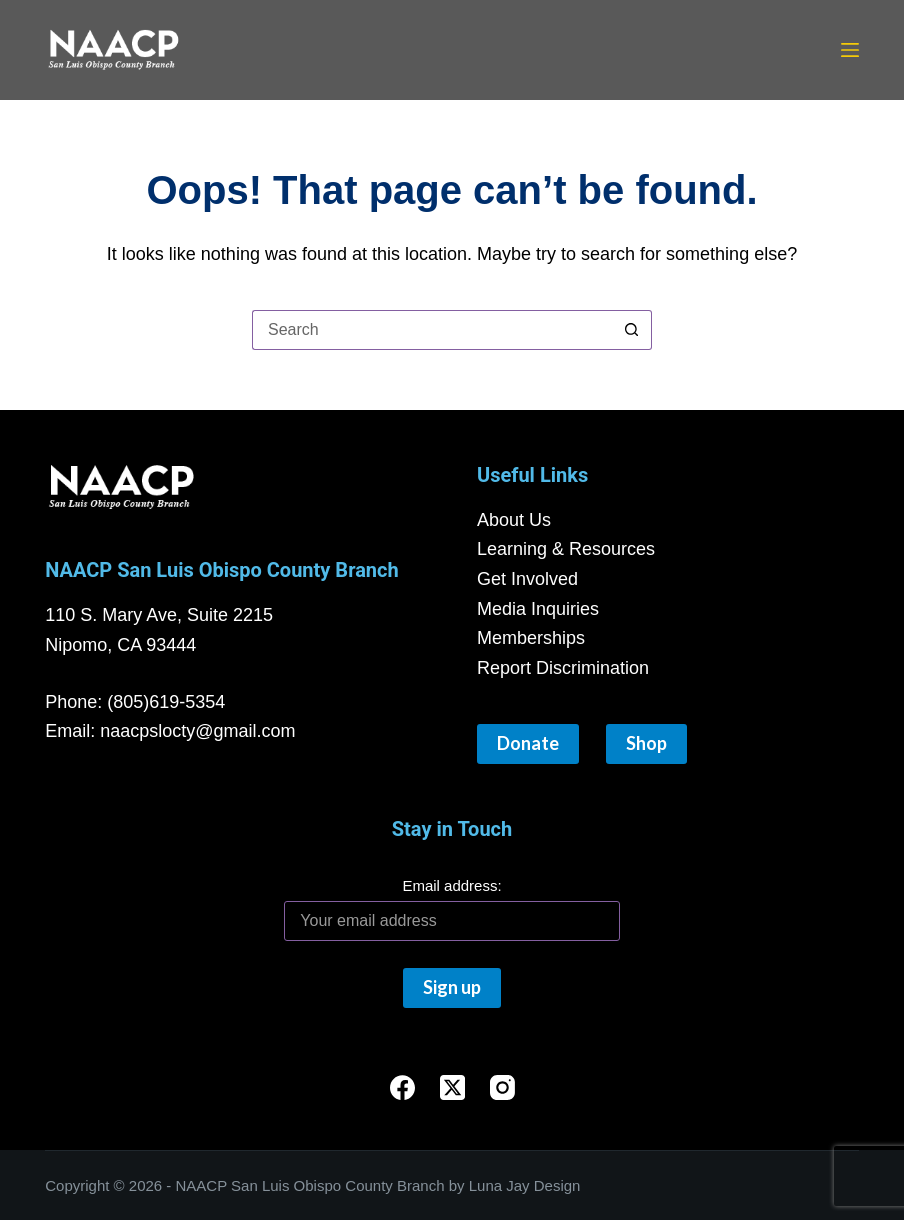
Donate (528, 743)
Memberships (531, 638)
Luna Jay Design (525, 1185)
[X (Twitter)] (452, 1087)
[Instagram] (502, 1087)
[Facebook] (402, 1087)
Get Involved (527, 579)
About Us (514, 520)
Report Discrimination (563, 668)
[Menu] (850, 50)
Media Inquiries (538, 609)
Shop (646, 743)
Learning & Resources (566, 549)
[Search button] (632, 330)
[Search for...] (432, 330)
